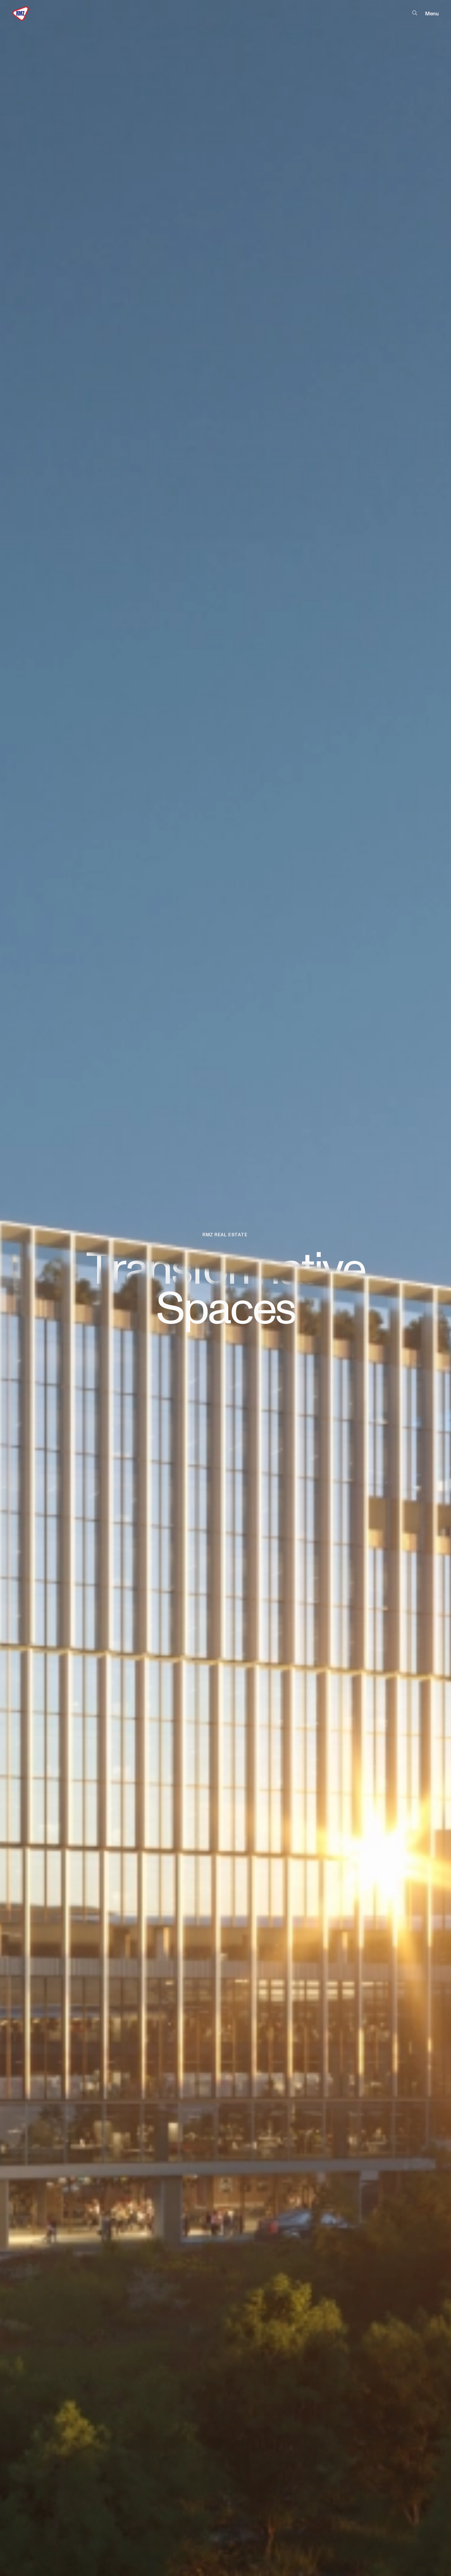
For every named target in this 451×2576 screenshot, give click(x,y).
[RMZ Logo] (21, 13)
